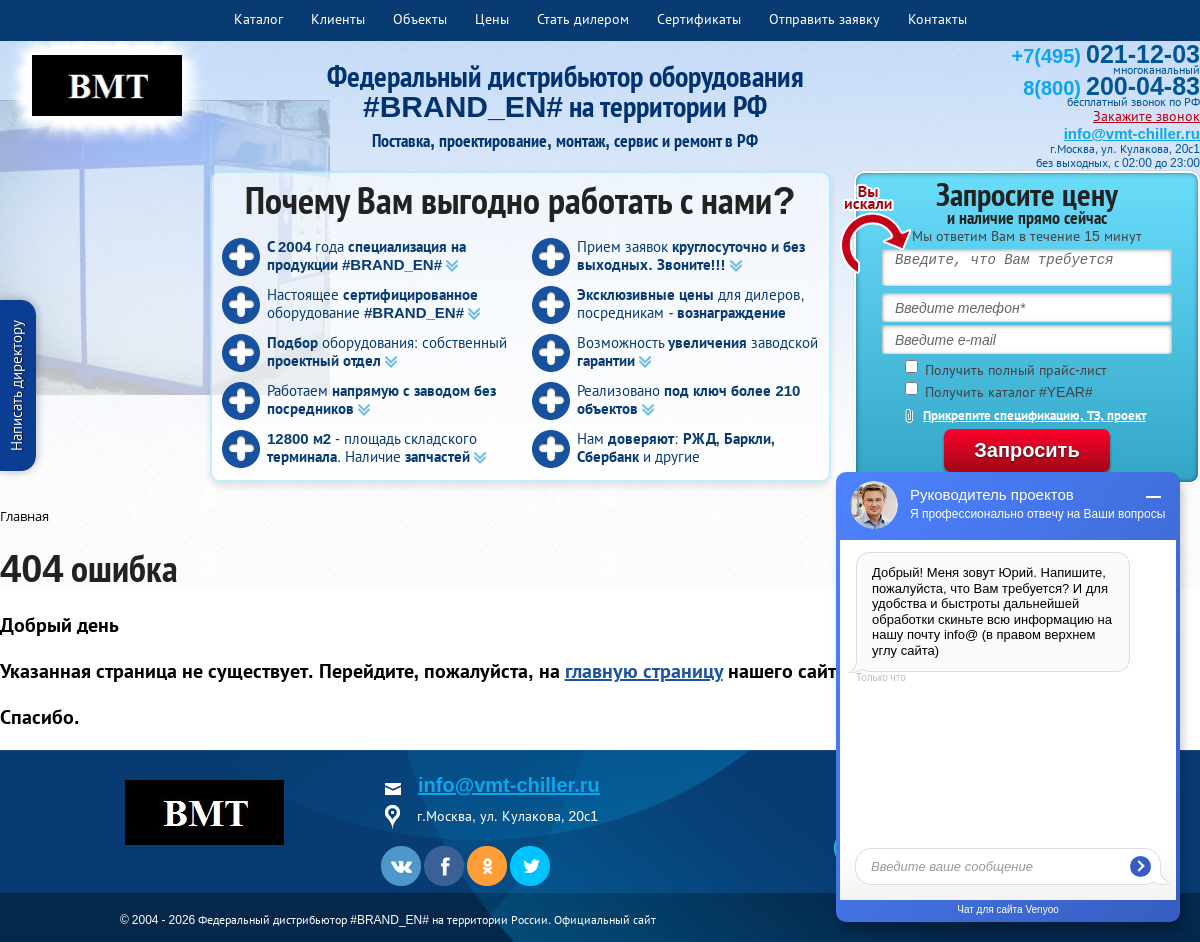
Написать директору (16, 385)
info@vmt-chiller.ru (1132, 133)
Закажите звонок (1146, 116)
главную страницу (644, 671)
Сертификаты (699, 19)
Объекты (420, 19)
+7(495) (1106, 56)
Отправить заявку (824, 19)
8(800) (1111, 88)
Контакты (937, 19)
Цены (492, 19)
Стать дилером (583, 19)
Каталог (258, 19)
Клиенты (338, 19)
